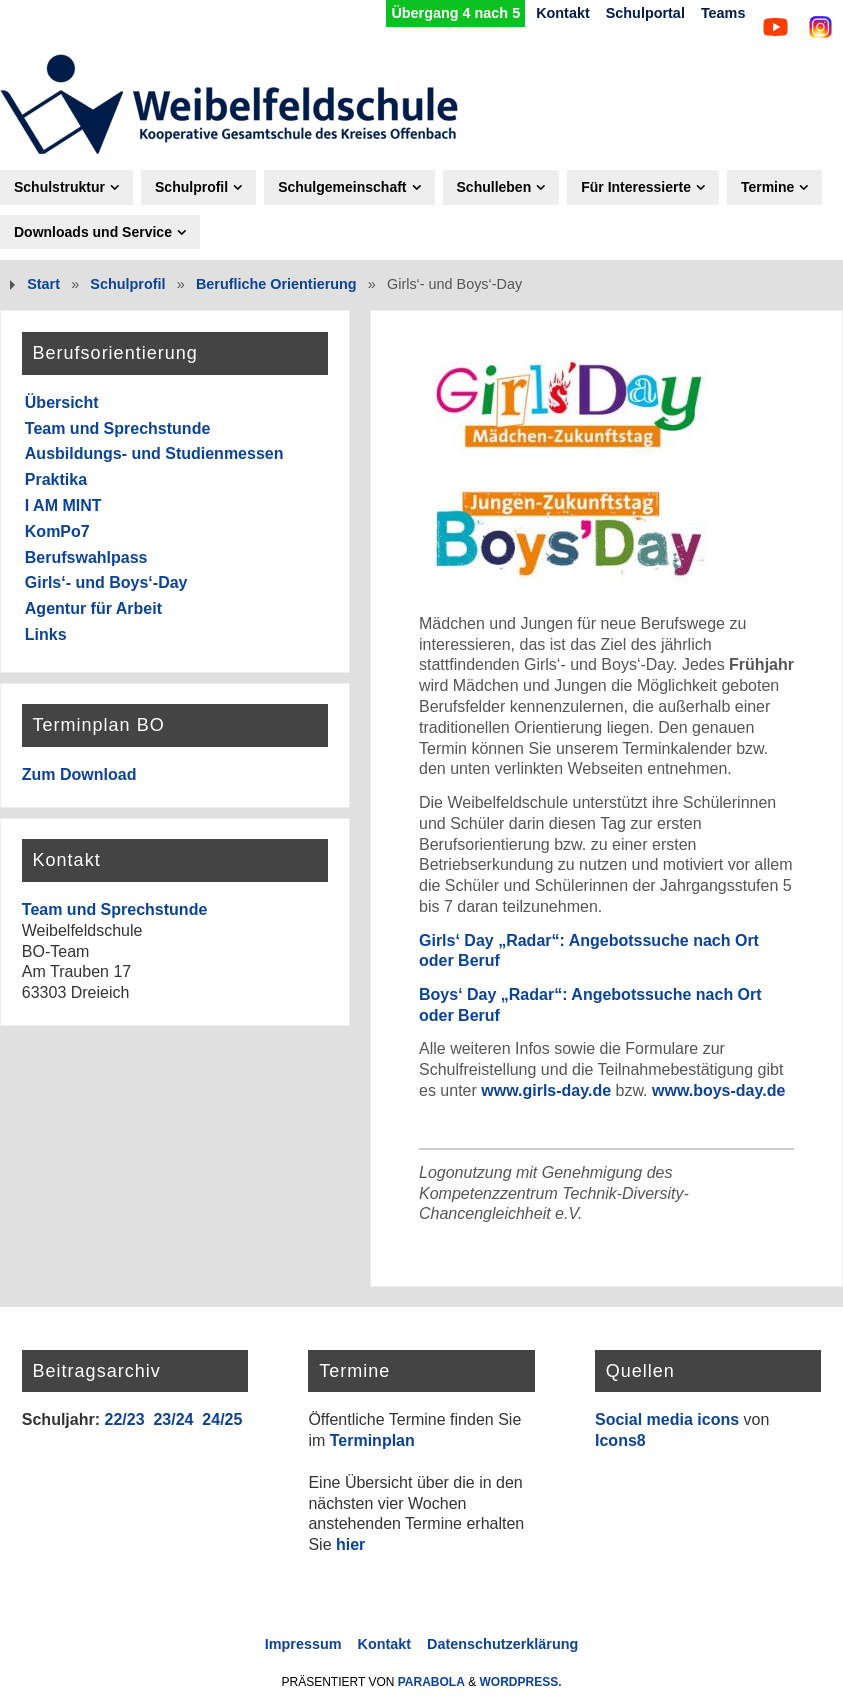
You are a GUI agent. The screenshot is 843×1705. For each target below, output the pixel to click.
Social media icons (667, 1419)
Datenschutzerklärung (502, 1644)
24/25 (222, 1419)
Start (43, 284)
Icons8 (620, 1440)
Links (46, 634)
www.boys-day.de (718, 1090)
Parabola (431, 1682)
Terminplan (372, 1440)
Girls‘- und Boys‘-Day (106, 582)
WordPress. (521, 1682)
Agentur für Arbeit (93, 608)
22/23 (124, 1419)
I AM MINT (63, 505)
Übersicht (62, 402)
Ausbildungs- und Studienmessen (154, 453)
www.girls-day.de (546, 1090)
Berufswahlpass (86, 557)
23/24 (173, 1419)
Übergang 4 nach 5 (455, 13)
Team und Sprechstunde (118, 428)
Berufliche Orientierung (276, 284)
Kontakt (563, 13)
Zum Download (79, 774)
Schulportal (645, 13)
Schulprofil (127, 284)
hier (350, 1544)
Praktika (56, 479)
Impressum (303, 1644)
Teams (723, 13)
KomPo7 (57, 531)
